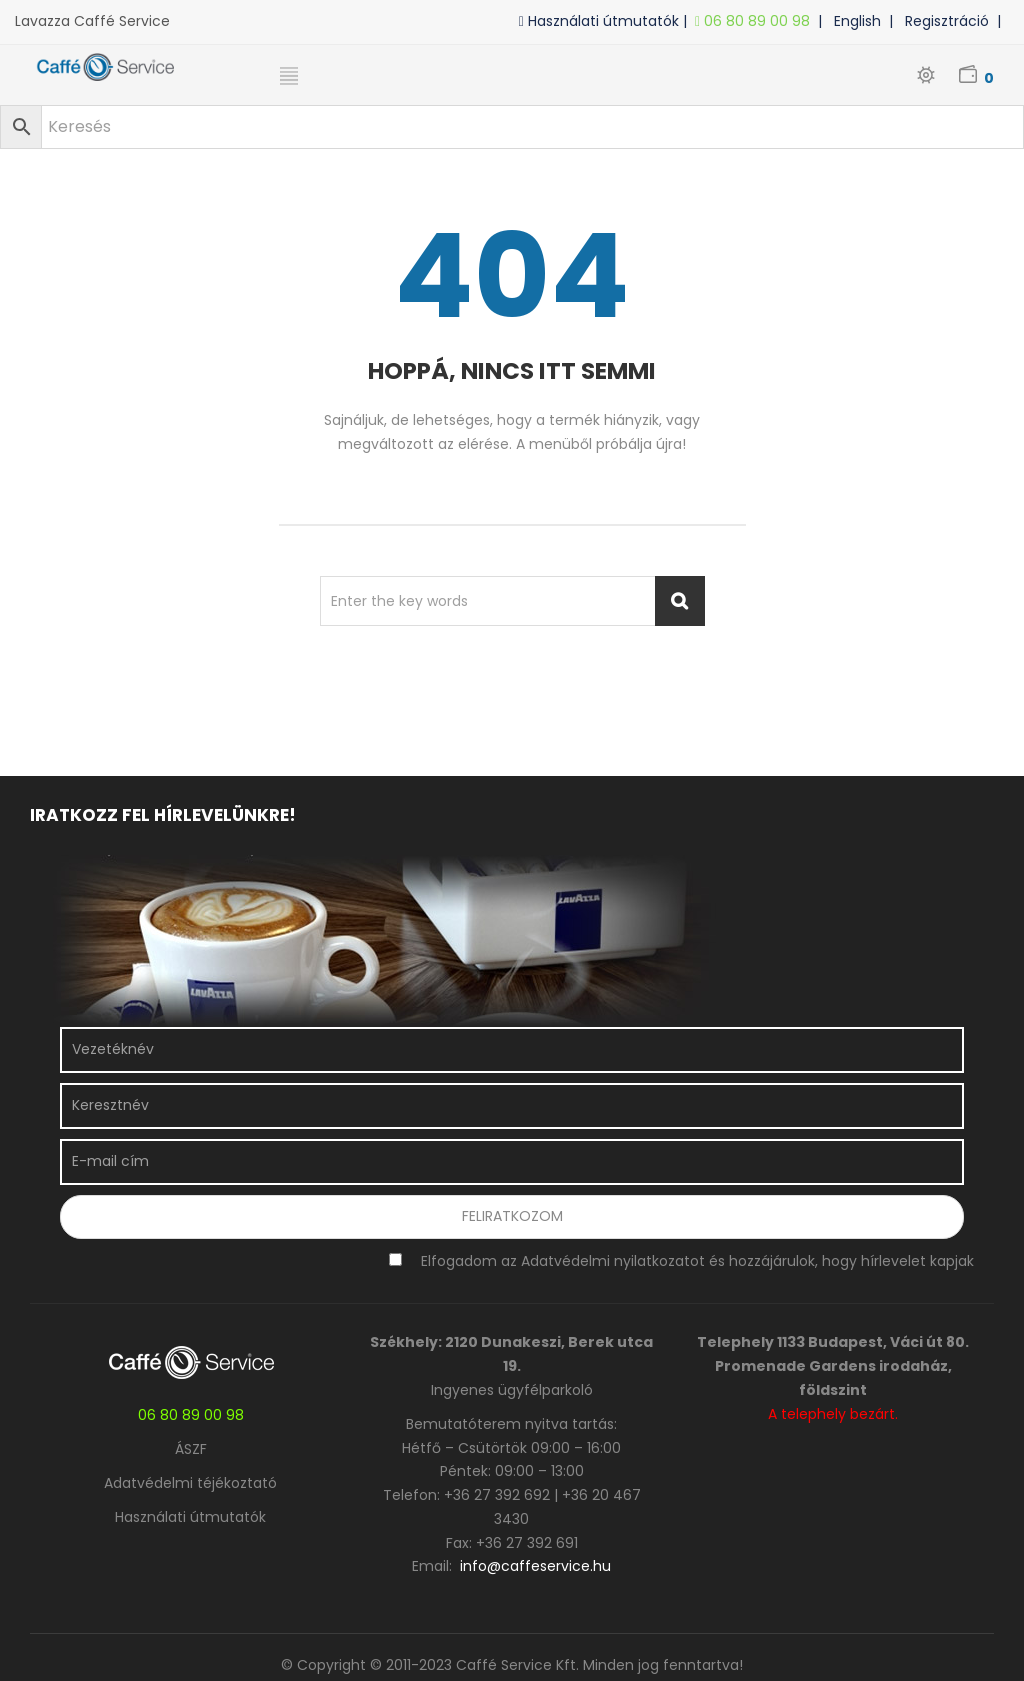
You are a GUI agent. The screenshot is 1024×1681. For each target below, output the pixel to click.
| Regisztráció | (949, 21)
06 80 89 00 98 (756, 21)
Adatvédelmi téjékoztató (190, 1483)
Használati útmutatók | (607, 21)
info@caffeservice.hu (535, 1566)
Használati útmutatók (190, 1517)
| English (853, 21)
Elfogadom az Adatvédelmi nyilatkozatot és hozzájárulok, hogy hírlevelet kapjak (697, 1261)
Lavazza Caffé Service (92, 21)
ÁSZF (191, 1449)
